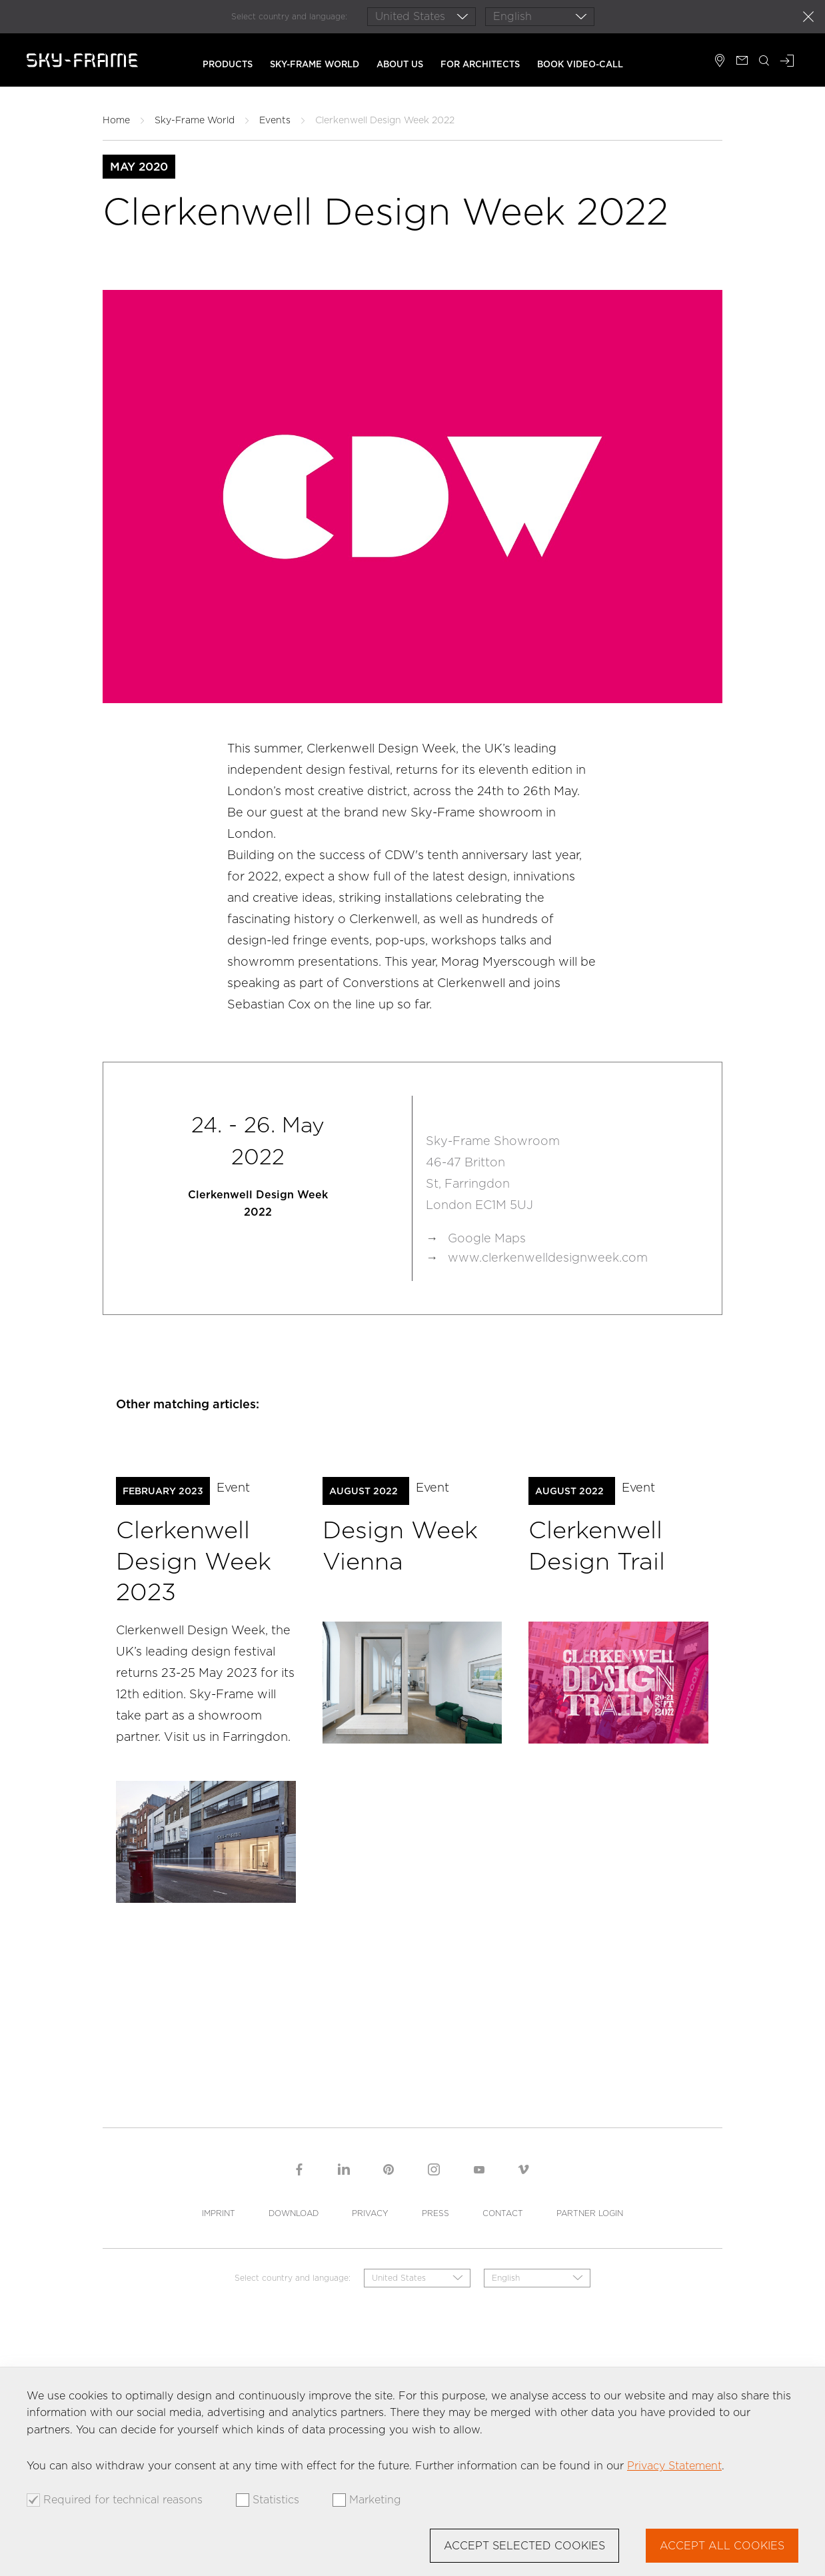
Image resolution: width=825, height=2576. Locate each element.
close (808, 16)
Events (275, 120)
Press (435, 2213)
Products (228, 64)
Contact (502, 2213)
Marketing (375, 2500)
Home (116, 120)
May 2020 (139, 166)
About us (400, 64)
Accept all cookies (722, 2545)
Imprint (218, 2213)
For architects (480, 64)
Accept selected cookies (524, 2545)
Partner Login (589, 2213)
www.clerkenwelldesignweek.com (548, 1257)
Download (294, 2213)
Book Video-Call (580, 64)
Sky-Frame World (314, 64)
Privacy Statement (674, 2465)
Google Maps (487, 1238)
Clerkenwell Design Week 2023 (193, 1561)
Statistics (276, 2500)
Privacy (370, 2213)
